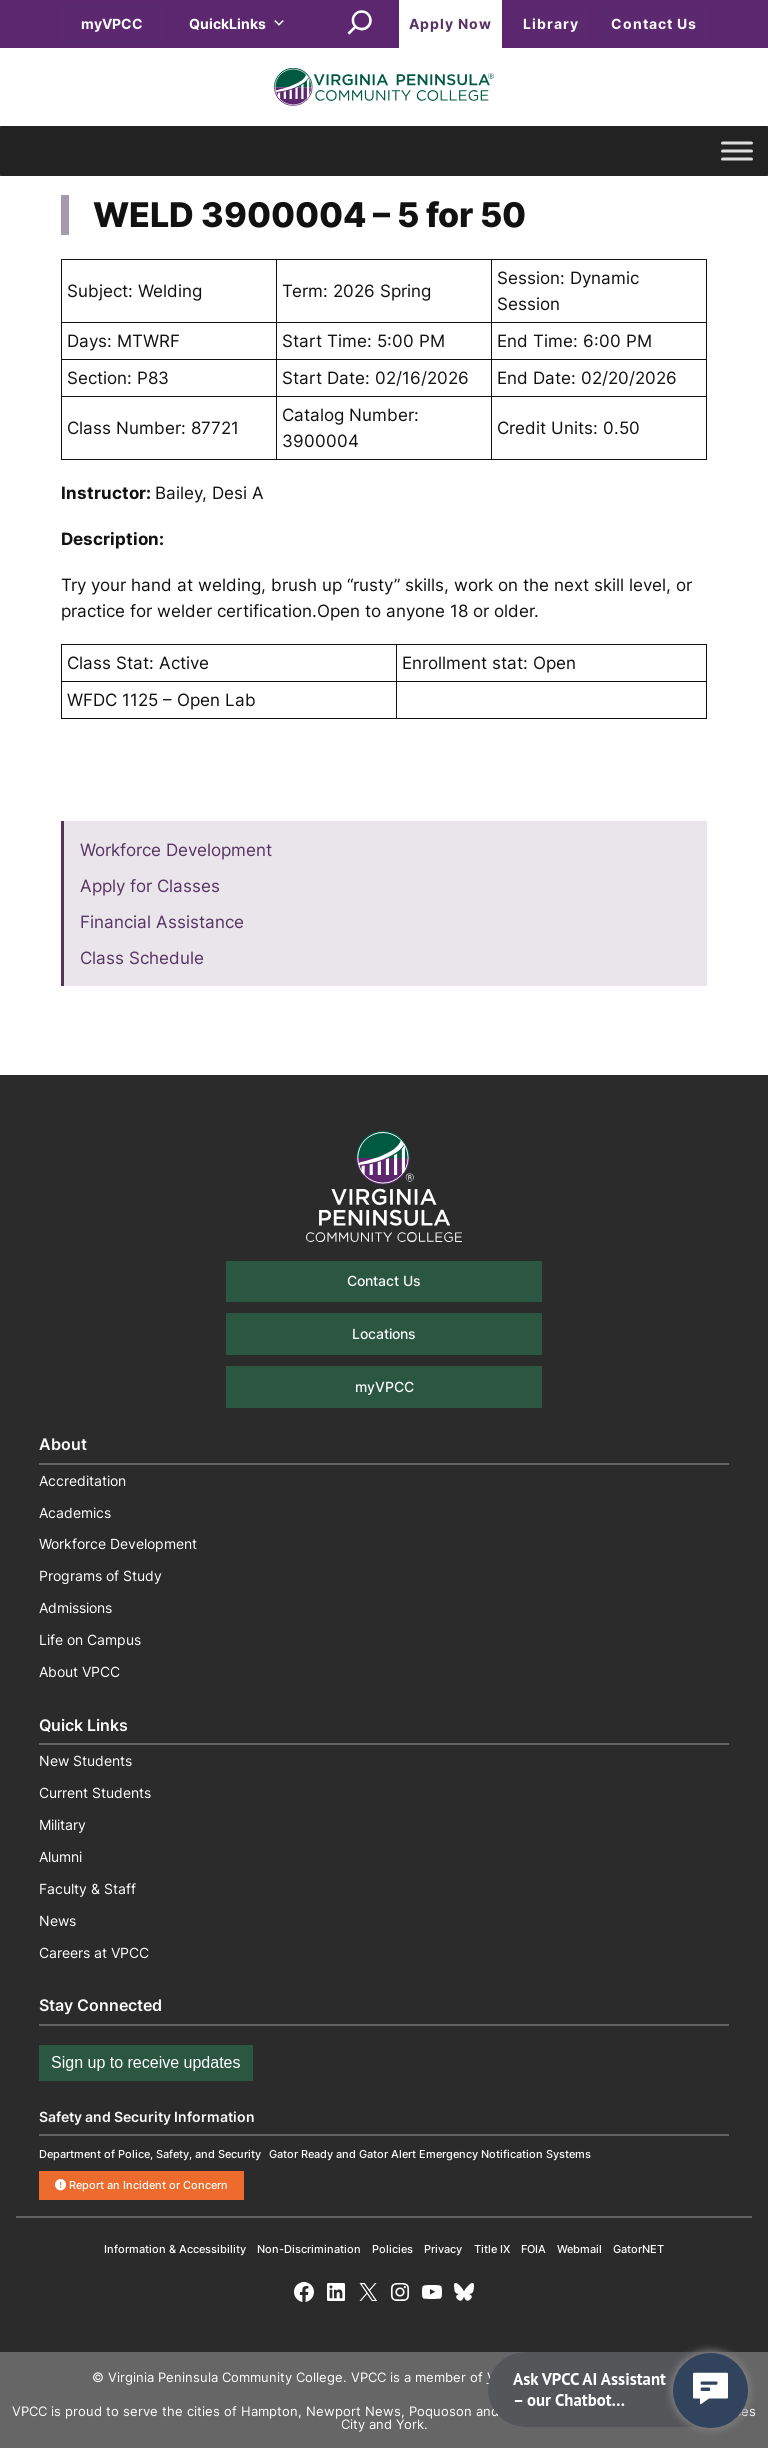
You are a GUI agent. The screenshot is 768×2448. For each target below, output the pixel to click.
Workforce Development (176, 850)
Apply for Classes (150, 886)
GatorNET (638, 2249)
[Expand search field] (360, 24)
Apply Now (450, 23)
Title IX (492, 2249)
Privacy (443, 2249)
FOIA (533, 2249)
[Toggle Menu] (737, 151)
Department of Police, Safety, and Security (150, 2154)
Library (551, 23)
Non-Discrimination (309, 2249)
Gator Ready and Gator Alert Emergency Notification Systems (430, 2154)
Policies (392, 2249)
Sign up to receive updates (145, 2062)
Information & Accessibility (175, 2249)
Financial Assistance (162, 922)
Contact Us (654, 23)
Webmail (579, 2249)
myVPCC (112, 23)
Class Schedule (142, 958)
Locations (384, 1333)
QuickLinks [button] (237, 23)
